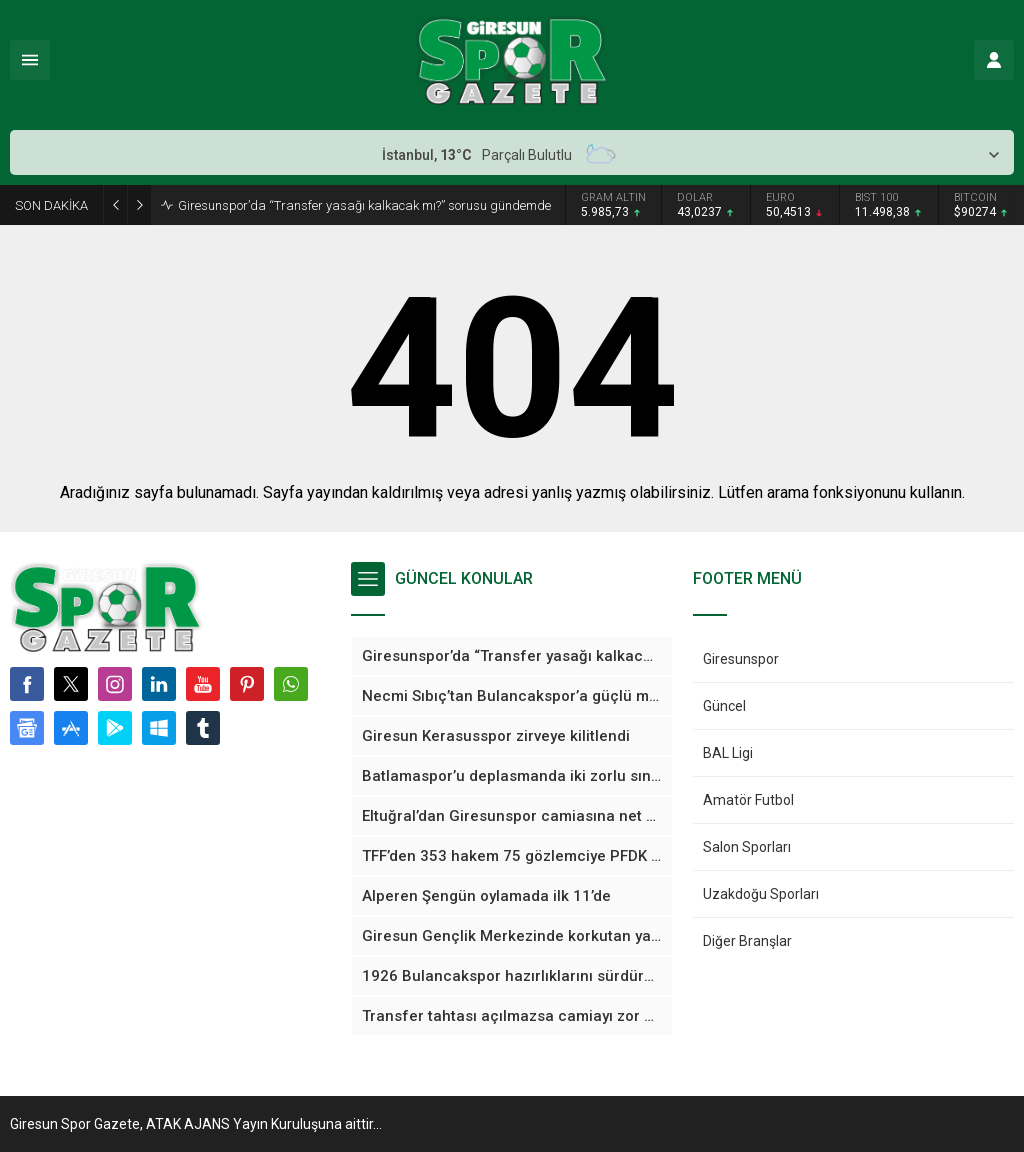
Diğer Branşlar (747, 941)
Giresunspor (741, 659)
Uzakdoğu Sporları (761, 894)
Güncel (724, 706)
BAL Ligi (728, 753)
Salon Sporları (747, 847)
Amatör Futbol (748, 800)
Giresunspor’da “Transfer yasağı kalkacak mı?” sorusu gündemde (364, 205)
